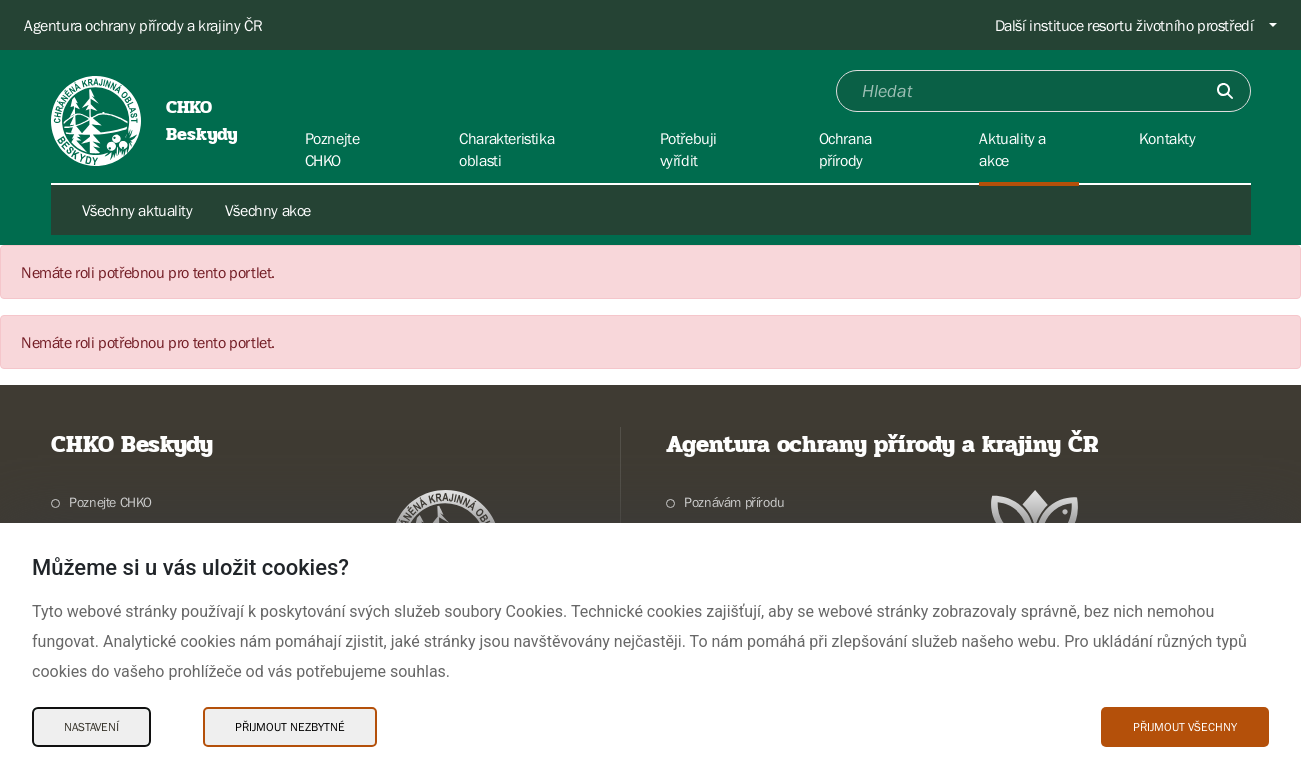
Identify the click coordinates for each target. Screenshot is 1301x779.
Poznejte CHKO (110, 502)
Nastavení (91, 727)
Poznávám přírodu (734, 502)
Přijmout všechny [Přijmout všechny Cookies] (1185, 727)
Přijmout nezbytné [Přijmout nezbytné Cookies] (290, 727)
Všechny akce (268, 210)
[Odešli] (1225, 91)
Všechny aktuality (137, 210)
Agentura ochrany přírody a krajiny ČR (143, 25)
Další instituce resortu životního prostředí (1124, 25)
